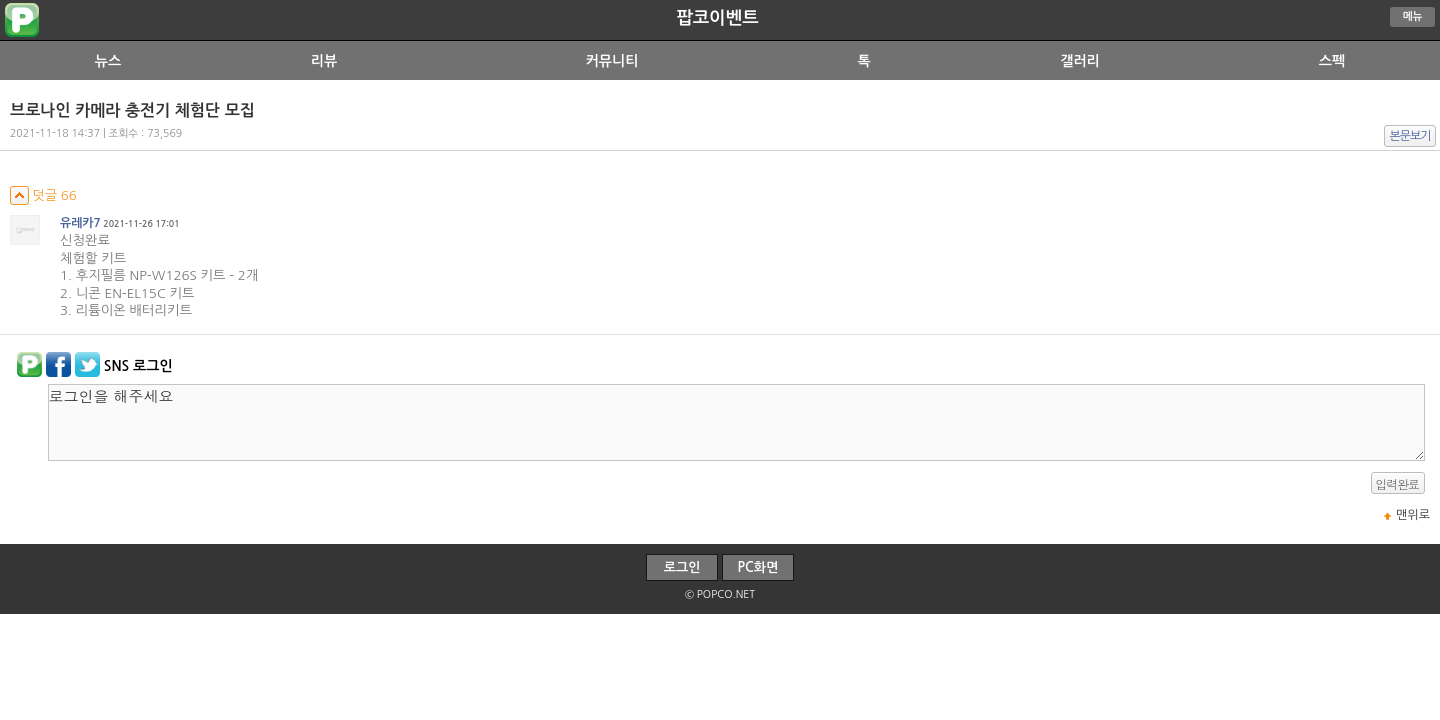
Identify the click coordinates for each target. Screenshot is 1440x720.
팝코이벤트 (717, 18)
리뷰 (324, 61)
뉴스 (108, 61)
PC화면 (758, 567)
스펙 (1332, 61)
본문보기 (1410, 136)
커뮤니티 (612, 61)
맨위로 (1413, 515)
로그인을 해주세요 (736, 422)
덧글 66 (43, 195)
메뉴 (1413, 16)
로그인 (682, 567)
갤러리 (1079, 61)
